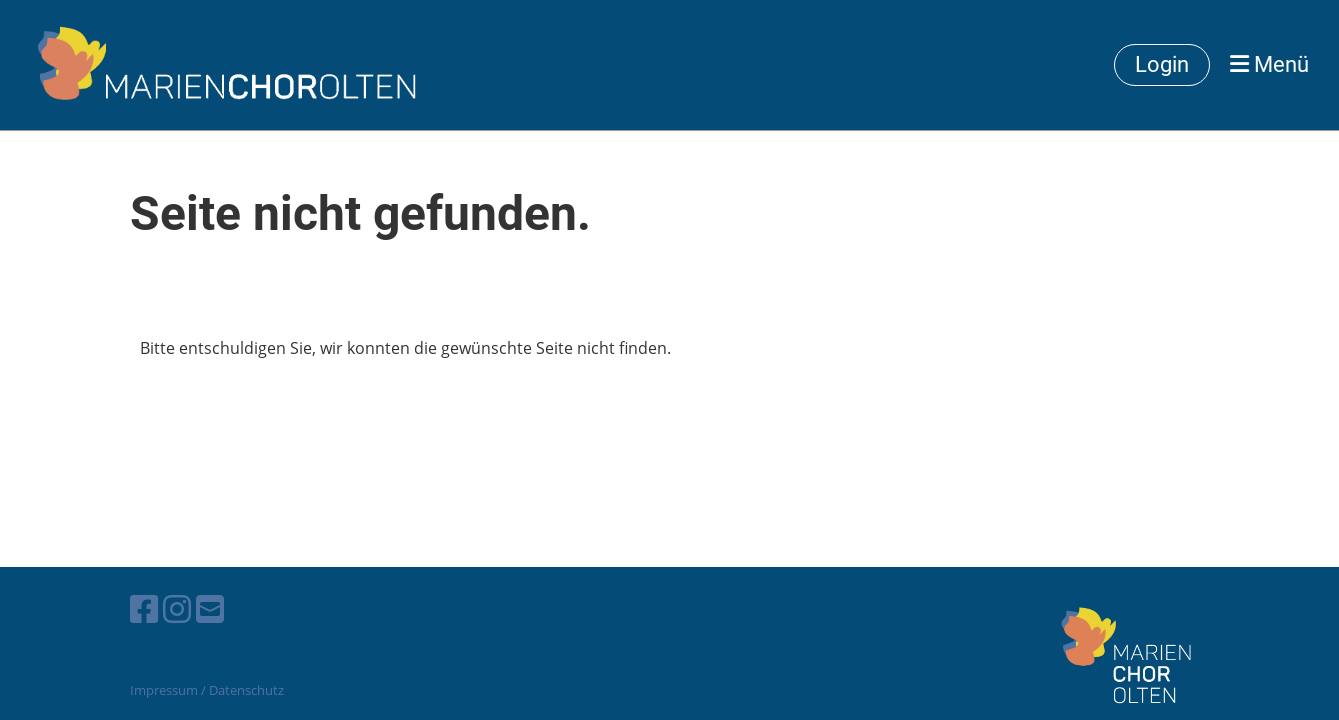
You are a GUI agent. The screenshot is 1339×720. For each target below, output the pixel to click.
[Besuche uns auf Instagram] (177, 608)
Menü (1269, 64)
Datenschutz (246, 690)
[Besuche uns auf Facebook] (144, 608)
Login (1162, 64)
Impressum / (168, 690)
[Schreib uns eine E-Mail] (210, 608)
